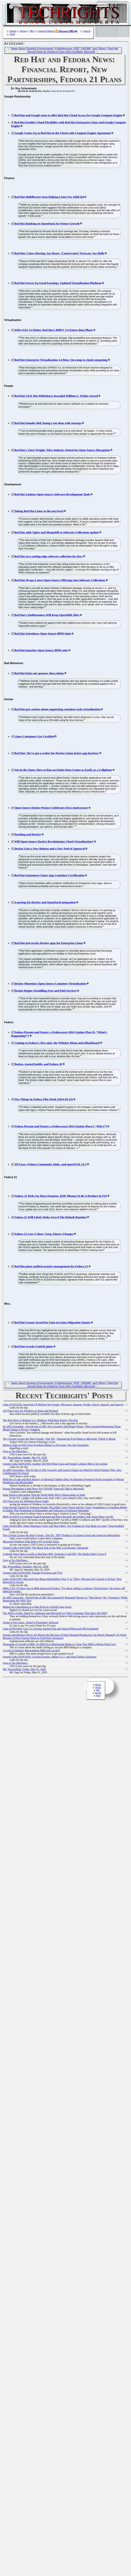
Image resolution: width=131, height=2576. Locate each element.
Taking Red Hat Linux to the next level (38, 512)
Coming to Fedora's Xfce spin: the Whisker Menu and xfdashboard (56, 1043)
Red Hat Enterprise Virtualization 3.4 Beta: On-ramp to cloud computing (60, 360)
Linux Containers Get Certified (34, 737)
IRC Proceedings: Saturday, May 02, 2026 (25, 1567)
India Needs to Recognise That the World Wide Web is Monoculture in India (44, 1495)
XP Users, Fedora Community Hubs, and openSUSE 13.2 (50, 1165)
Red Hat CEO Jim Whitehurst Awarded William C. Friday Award (56, 396)
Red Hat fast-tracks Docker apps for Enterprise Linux (48, 943)
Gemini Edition (46, 31)
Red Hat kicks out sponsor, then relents (39, 674)
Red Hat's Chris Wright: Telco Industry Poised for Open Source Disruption (62, 451)
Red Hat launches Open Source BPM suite (41, 651)
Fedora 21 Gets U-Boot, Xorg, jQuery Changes (43, 1234)
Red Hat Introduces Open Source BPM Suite (42, 634)
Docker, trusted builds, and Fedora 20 (38, 1065)
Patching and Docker (27, 835)
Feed (12, 34)
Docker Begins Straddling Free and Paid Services (45, 991)
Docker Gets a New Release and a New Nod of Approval (49, 849)
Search (87, 31)
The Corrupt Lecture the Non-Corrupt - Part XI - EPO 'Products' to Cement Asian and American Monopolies (61, 1536)
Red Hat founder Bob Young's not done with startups (47, 424)
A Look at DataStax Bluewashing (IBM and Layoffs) (31, 1651)
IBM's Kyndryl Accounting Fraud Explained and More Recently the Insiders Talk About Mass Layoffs (58, 1517)
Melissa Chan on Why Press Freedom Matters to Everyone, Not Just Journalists (46, 1446)
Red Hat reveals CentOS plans (33, 1347)
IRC (32, 31)
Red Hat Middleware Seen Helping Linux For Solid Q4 (49, 197)
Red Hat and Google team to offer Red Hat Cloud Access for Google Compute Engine (68, 116)
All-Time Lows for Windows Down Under (26, 1502)
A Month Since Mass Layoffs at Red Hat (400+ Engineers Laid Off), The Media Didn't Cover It (54, 1554)
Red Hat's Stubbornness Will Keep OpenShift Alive (46, 615)
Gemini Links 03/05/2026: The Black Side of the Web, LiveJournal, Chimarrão (45, 1548)
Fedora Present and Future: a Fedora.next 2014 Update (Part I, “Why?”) (60, 1127)
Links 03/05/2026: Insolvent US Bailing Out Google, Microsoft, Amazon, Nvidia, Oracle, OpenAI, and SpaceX (63, 1405)
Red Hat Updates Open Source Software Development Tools (52, 495)
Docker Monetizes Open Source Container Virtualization (50, 984)
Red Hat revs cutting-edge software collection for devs (48, 557)
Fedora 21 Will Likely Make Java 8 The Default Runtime (50, 1218)
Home (13, 31)
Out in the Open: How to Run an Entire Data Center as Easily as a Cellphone (63, 770)
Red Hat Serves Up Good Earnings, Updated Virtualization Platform (57, 283)
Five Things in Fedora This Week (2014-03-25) (43, 1100)
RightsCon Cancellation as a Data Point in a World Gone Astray (37, 1607)
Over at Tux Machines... (16, 1452)
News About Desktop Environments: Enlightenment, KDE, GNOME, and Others (58, 49)
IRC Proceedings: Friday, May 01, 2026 (24, 1670)
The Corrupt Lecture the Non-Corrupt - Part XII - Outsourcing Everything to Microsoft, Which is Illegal (59, 1439)
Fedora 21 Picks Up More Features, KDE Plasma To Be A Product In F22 (60, 1196)
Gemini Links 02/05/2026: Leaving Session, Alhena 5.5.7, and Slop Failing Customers (49, 1657)
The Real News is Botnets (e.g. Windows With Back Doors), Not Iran (40, 1421)
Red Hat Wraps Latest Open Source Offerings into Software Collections (59, 581)
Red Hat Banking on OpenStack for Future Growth (47, 224)
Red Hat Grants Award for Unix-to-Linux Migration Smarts (52, 1323)
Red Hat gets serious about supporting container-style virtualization (57, 710)
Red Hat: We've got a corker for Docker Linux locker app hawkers (56, 754)
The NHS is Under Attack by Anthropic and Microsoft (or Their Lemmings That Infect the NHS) (55, 1614)
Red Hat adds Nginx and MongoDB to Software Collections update (56, 533)
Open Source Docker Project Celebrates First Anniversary (51, 808)
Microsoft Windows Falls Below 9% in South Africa (31, 1542)
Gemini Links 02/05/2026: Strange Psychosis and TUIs (32, 1573)
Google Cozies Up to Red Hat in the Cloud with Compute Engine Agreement (62, 133)
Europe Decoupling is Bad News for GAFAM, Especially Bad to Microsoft (43, 1489)
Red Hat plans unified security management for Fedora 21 (51, 1267)
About (23, 31)
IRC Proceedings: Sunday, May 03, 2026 (25, 1458)
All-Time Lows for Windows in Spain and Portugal (30, 1411)
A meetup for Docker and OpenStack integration (45, 903)
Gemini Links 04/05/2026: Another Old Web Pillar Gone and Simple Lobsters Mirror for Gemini (55, 1464)
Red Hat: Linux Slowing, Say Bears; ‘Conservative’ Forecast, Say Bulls (59, 254)
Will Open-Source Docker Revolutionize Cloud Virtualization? (53, 842)
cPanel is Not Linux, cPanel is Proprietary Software (31, 1623)
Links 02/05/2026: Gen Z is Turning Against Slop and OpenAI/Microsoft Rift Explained (50, 1629)
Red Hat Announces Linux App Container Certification (49, 876)
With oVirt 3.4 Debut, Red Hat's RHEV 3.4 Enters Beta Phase (53, 330)
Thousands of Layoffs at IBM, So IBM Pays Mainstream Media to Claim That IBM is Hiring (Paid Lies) (59, 1645)
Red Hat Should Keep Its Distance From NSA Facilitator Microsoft (72, 51)
